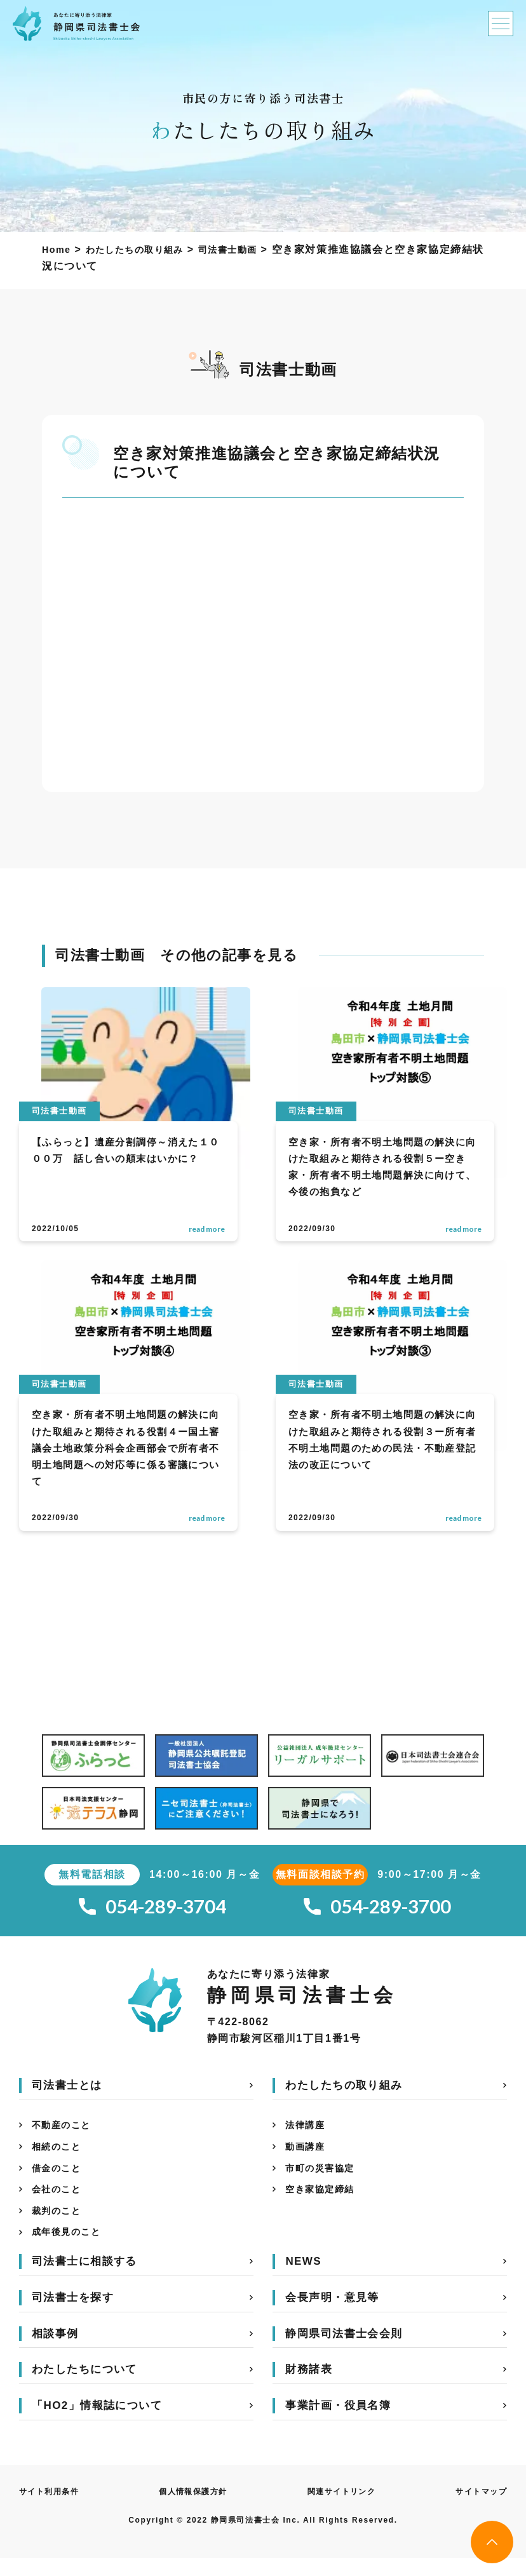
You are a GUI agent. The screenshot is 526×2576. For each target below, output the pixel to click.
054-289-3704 (152, 1908)
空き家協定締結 (324, 2201)
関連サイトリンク (341, 2509)
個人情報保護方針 (194, 2509)
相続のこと (60, 2154)
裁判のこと (60, 2225)
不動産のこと (65, 2131)
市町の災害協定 (324, 2178)
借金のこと (60, 2178)
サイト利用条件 (53, 2509)
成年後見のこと (71, 2248)
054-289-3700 (377, 1908)
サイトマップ (477, 2509)
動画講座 (307, 2154)
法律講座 (307, 2131)
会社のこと (60, 2201)
